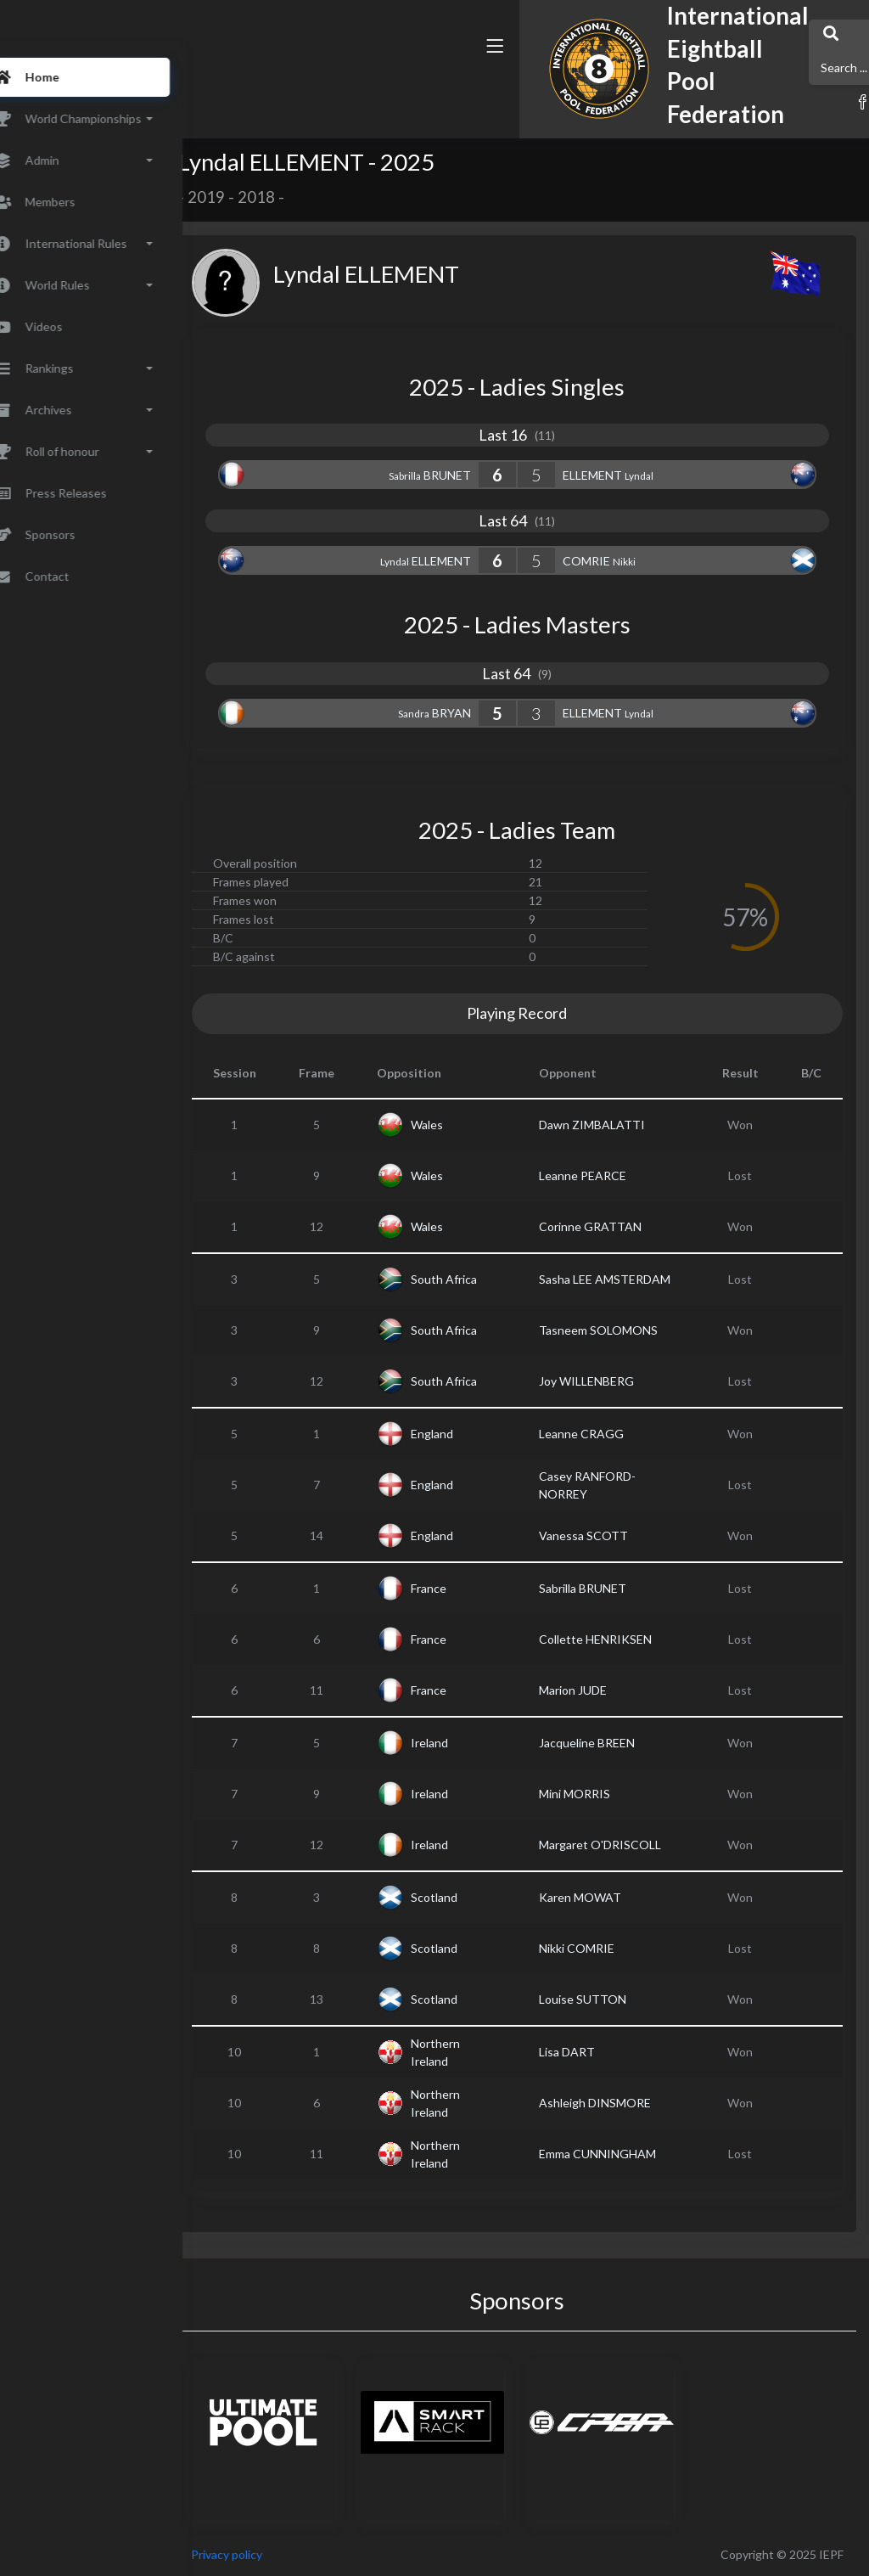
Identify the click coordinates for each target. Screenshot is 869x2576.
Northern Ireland (482, 2052)
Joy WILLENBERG (615, 1381)
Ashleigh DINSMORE (624, 2102)
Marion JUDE (602, 1690)
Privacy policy (273, 2554)
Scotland (480, 1897)
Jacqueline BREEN (616, 1742)
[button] (634, 87)
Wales (473, 1124)
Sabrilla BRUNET (611, 1588)
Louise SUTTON (611, 1999)
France (475, 1588)
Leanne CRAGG (610, 1433)
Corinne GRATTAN (619, 1226)
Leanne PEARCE (611, 1175)
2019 (253, 197)
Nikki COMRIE (605, 1948)
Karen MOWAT (609, 1897)
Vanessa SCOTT (612, 1535)
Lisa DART (596, 2051)
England (478, 1433)
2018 (303, 197)
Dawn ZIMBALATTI (621, 1124)
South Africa (490, 1279)
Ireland (476, 1742)
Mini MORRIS (603, 1793)
